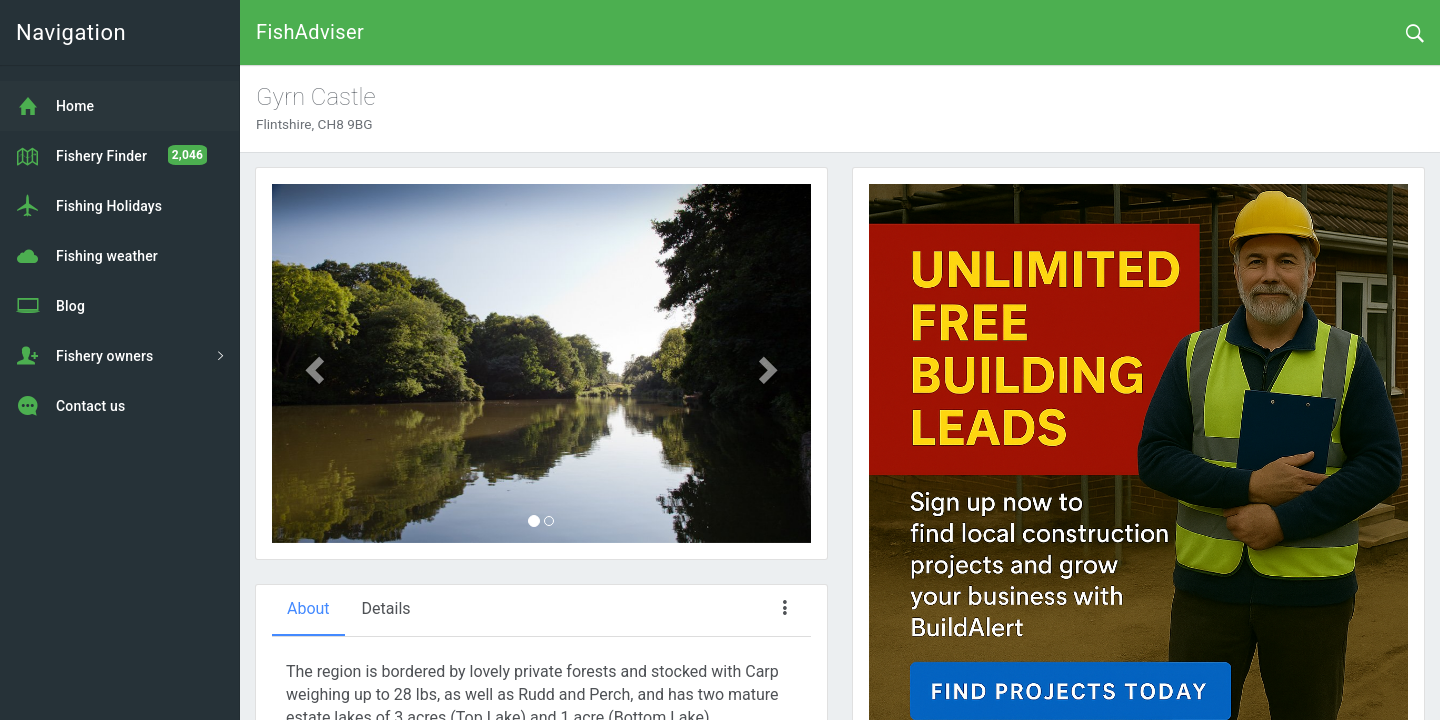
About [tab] (308, 608)
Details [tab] (386, 608)
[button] (312, 364)
